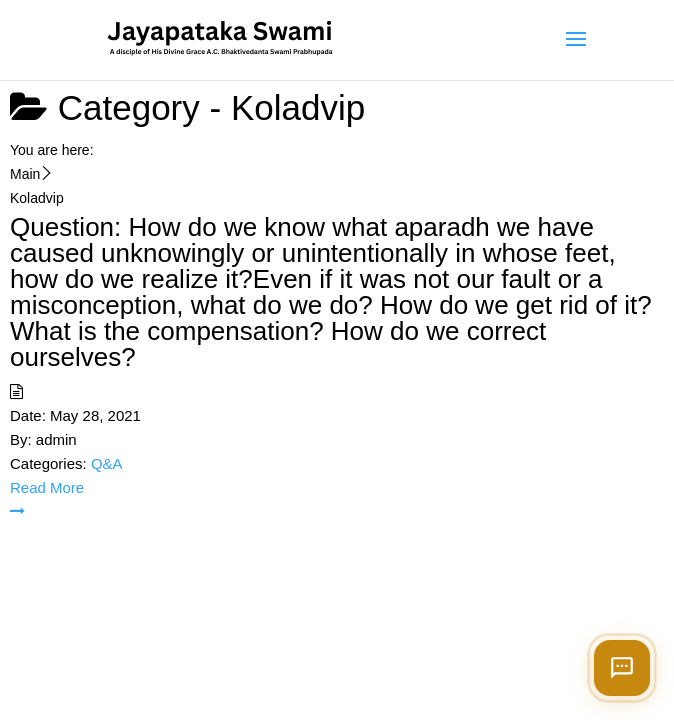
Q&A (107, 463)
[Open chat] (622, 668)
